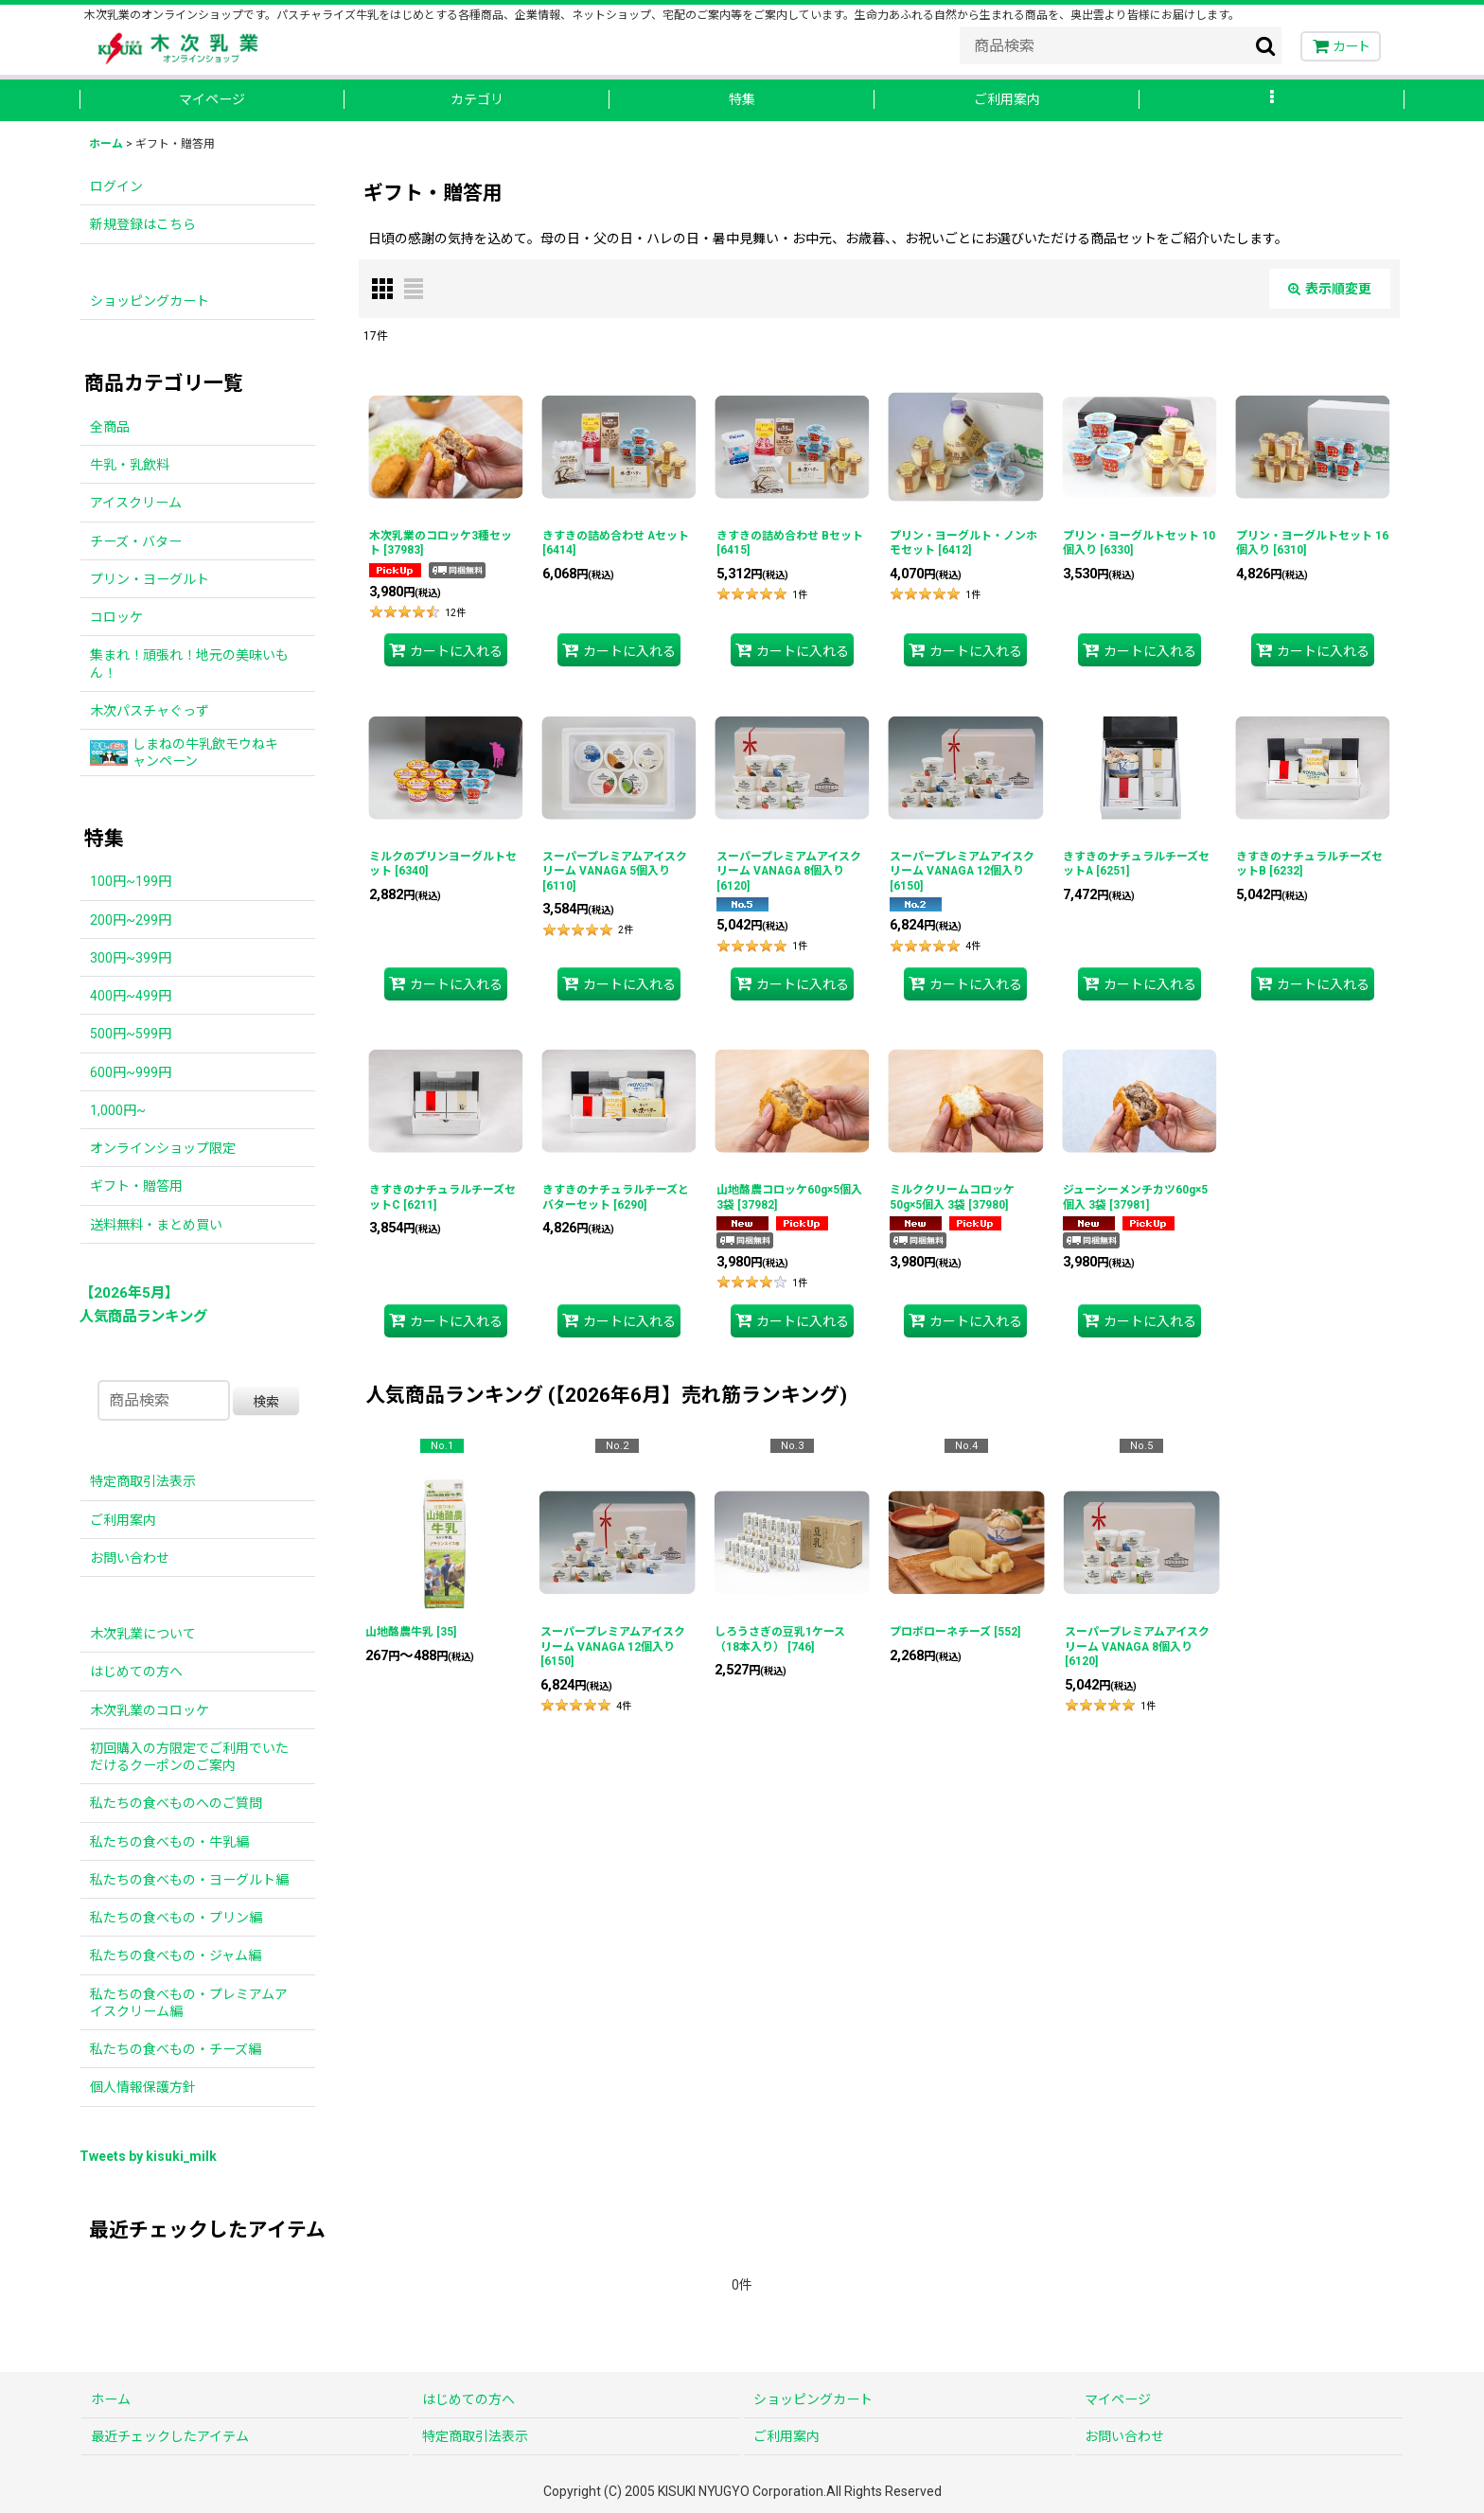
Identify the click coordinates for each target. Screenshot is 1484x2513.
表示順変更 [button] (1329, 288)
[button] (1272, 100)
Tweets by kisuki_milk (148, 2156)
